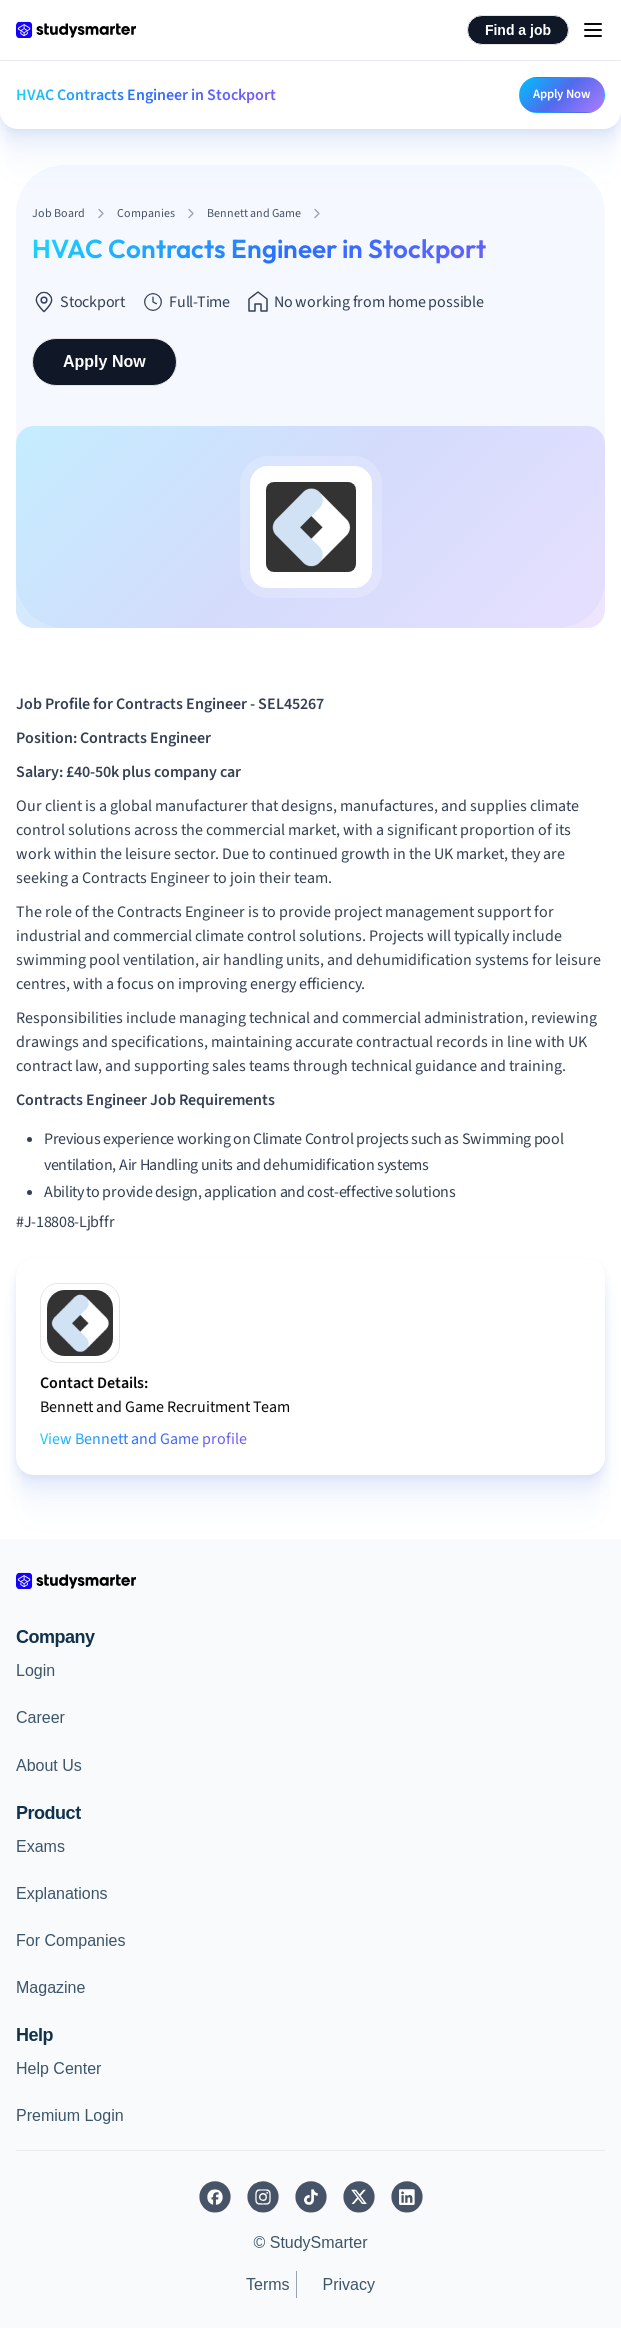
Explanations (62, 1893)
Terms (268, 2284)
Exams (40, 1846)
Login (35, 1670)
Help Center (58, 2068)
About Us (49, 1765)
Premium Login (70, 2115)
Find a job (518, 30)
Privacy (349, 2284)
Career (40, 1717)
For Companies (70, 1940)
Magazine (50, 1987)
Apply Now (562, 94)
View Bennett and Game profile (143, 1439)
